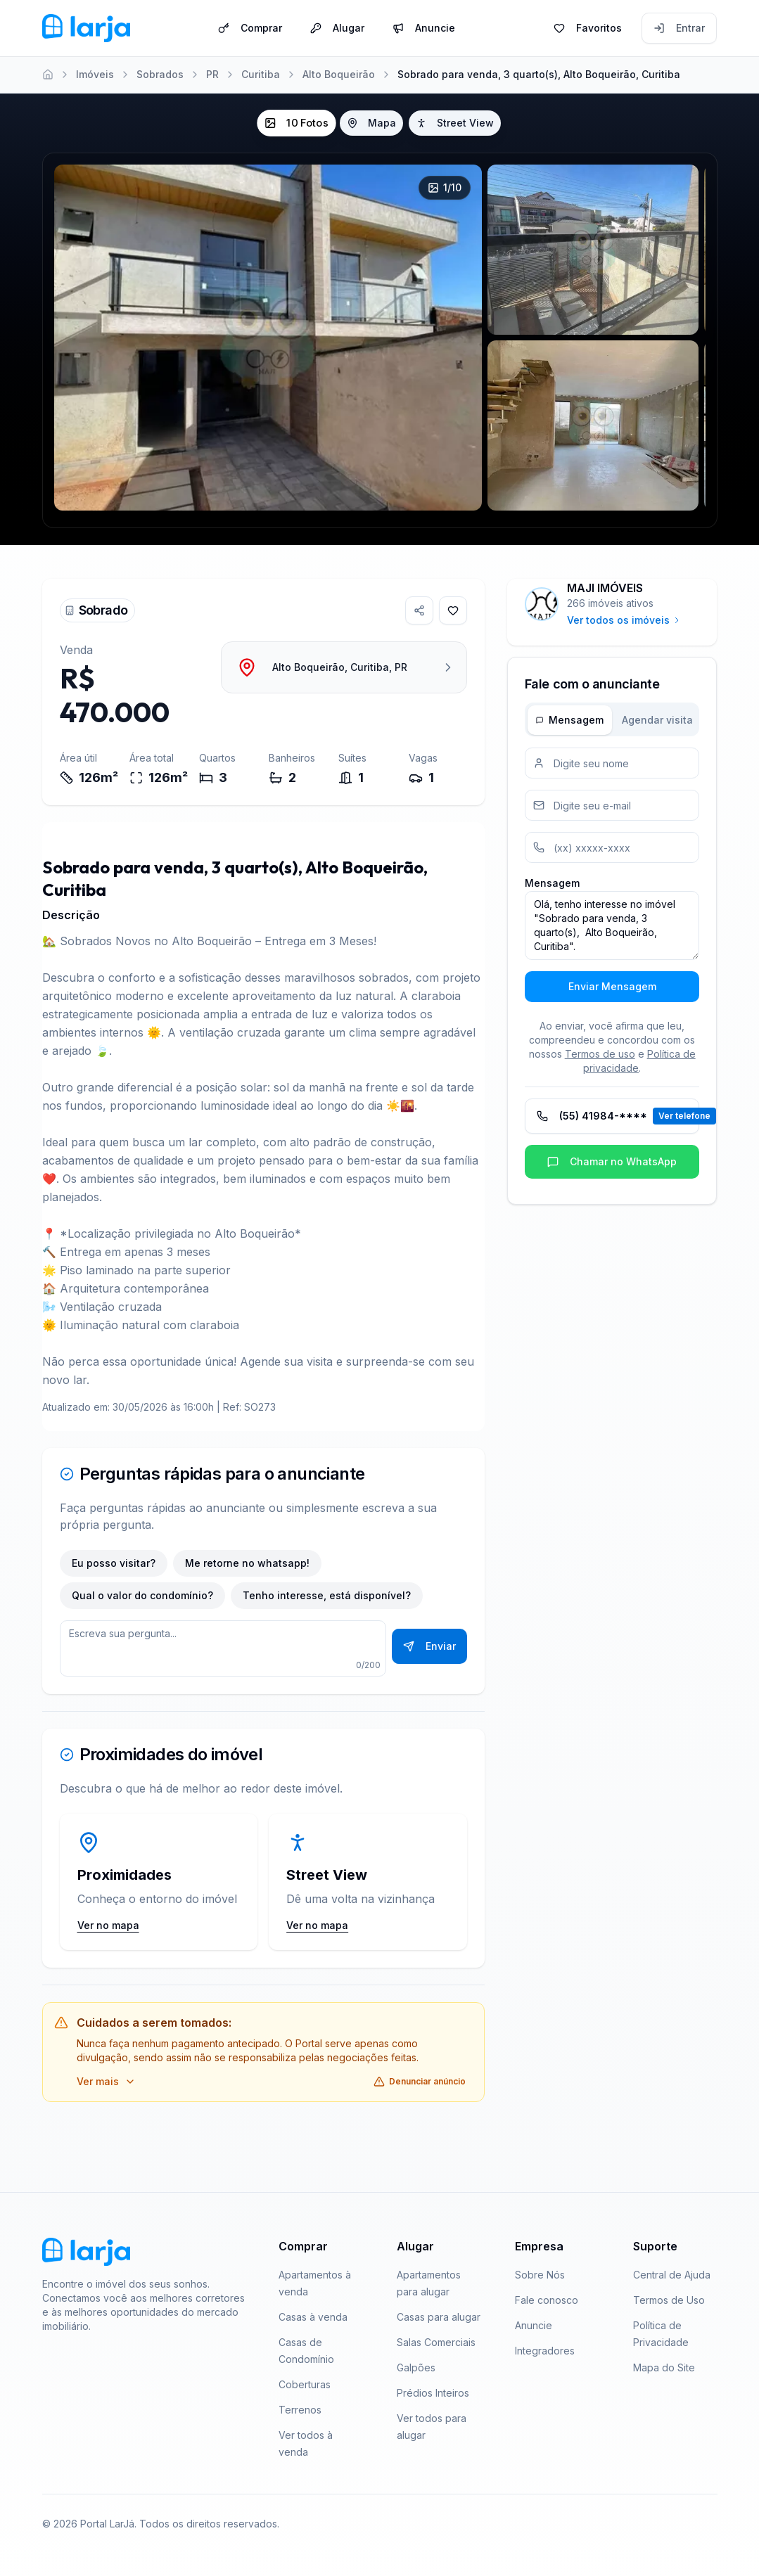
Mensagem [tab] (570, 720)
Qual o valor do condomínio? (142, 1595)
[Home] (47, 74)
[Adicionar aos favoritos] (453, 610)
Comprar (250, 27)
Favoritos (588, 27)
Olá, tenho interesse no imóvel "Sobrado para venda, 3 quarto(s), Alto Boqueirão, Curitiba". (612, 925)
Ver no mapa (108, 1925)
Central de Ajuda (671, 2275)
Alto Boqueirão (338, 74)
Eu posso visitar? (113, 1563)
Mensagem (552, 883)
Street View (455, 123)
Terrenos (300, 2410)
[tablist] (612, 719)
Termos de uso (600, 1054)
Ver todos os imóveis (624, 620)
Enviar (429, 1646)
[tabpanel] (612, 875)
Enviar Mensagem (612, 986)
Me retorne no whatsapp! (247, 1563)
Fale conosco (546, 2300)
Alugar (337, 27)
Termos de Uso (669, 2300)
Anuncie (424, 27)
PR (212, 74)
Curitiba (260, 74)
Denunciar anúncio (420, 2081)
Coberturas (305, 2384)
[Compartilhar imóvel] (419, 610)
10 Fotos (296, 123)
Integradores (545, 2351)
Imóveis (95, 74)
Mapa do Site (664, 2367)
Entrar (679, 27)
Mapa (371, 123)
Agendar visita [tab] (657, 720)
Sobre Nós (540, 2275)
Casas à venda (313, 2317)
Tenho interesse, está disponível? (327, 1595)
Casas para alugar (438, 2317)
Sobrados (160, 74)
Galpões (416, 2367)
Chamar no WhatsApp (612, 1161)
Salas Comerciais (436, 2342)
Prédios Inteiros (433, 2393)
